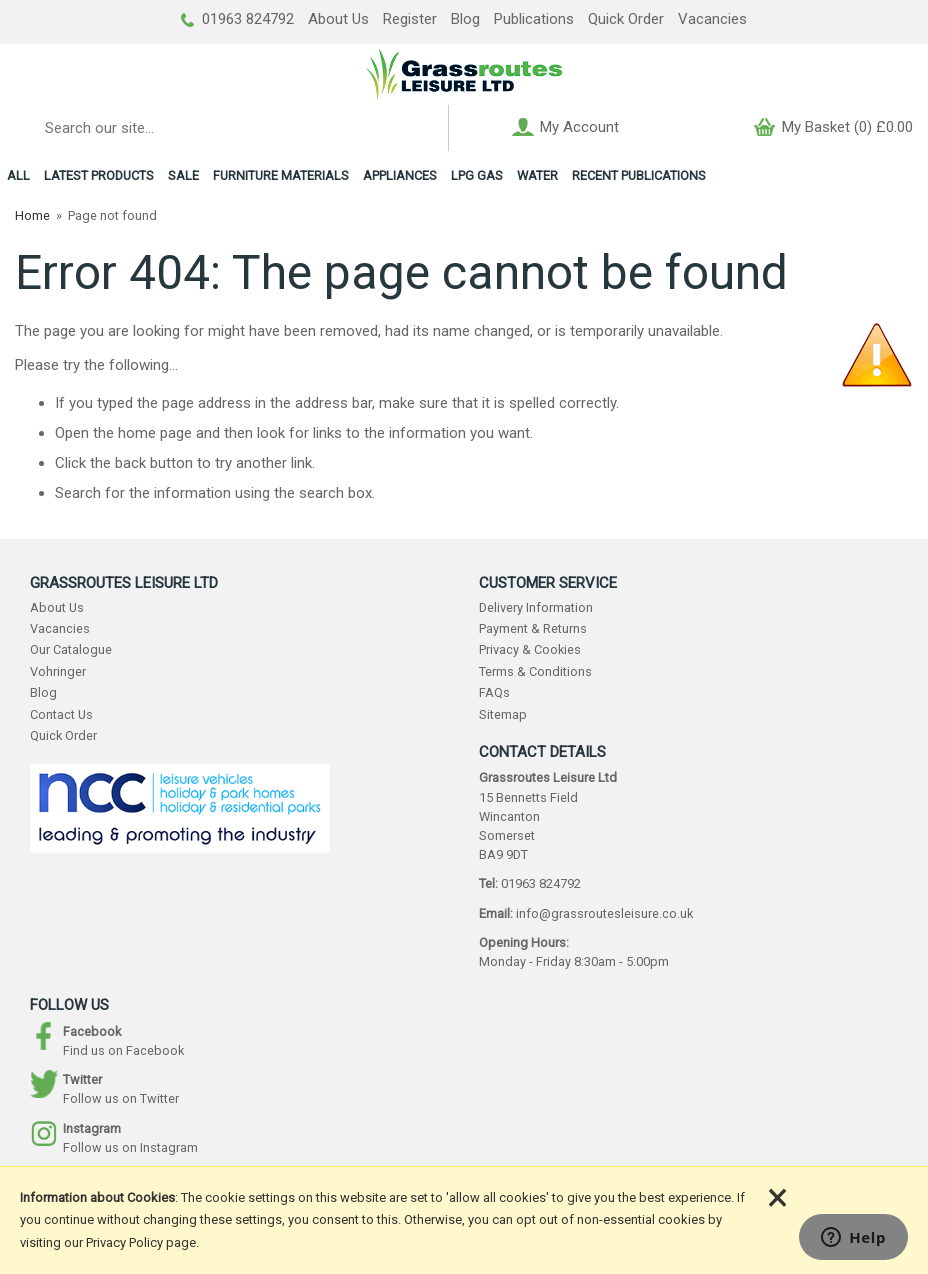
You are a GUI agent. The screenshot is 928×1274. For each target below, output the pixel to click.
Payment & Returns (533, 628)
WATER (537, 175)
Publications (534, 19)
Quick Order (626, 19)
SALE (183, 175)
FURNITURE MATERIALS (281, 175)
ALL (18, 175)
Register (410, 19)
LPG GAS (477, 175)
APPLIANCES (400, 175)
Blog (465, 19)
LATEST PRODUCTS (99, 175)
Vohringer (58, 671)
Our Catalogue (71, 649)
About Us (338, 19)
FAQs (494, 692)
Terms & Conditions (535, 671)
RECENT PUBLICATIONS (639, 175)
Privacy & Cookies (530, 649)
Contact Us (61, 714)
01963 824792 (237, 19)
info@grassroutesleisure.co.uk (604, 913)
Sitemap (503, 714)
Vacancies (712, 19)
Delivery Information (536, 607)
